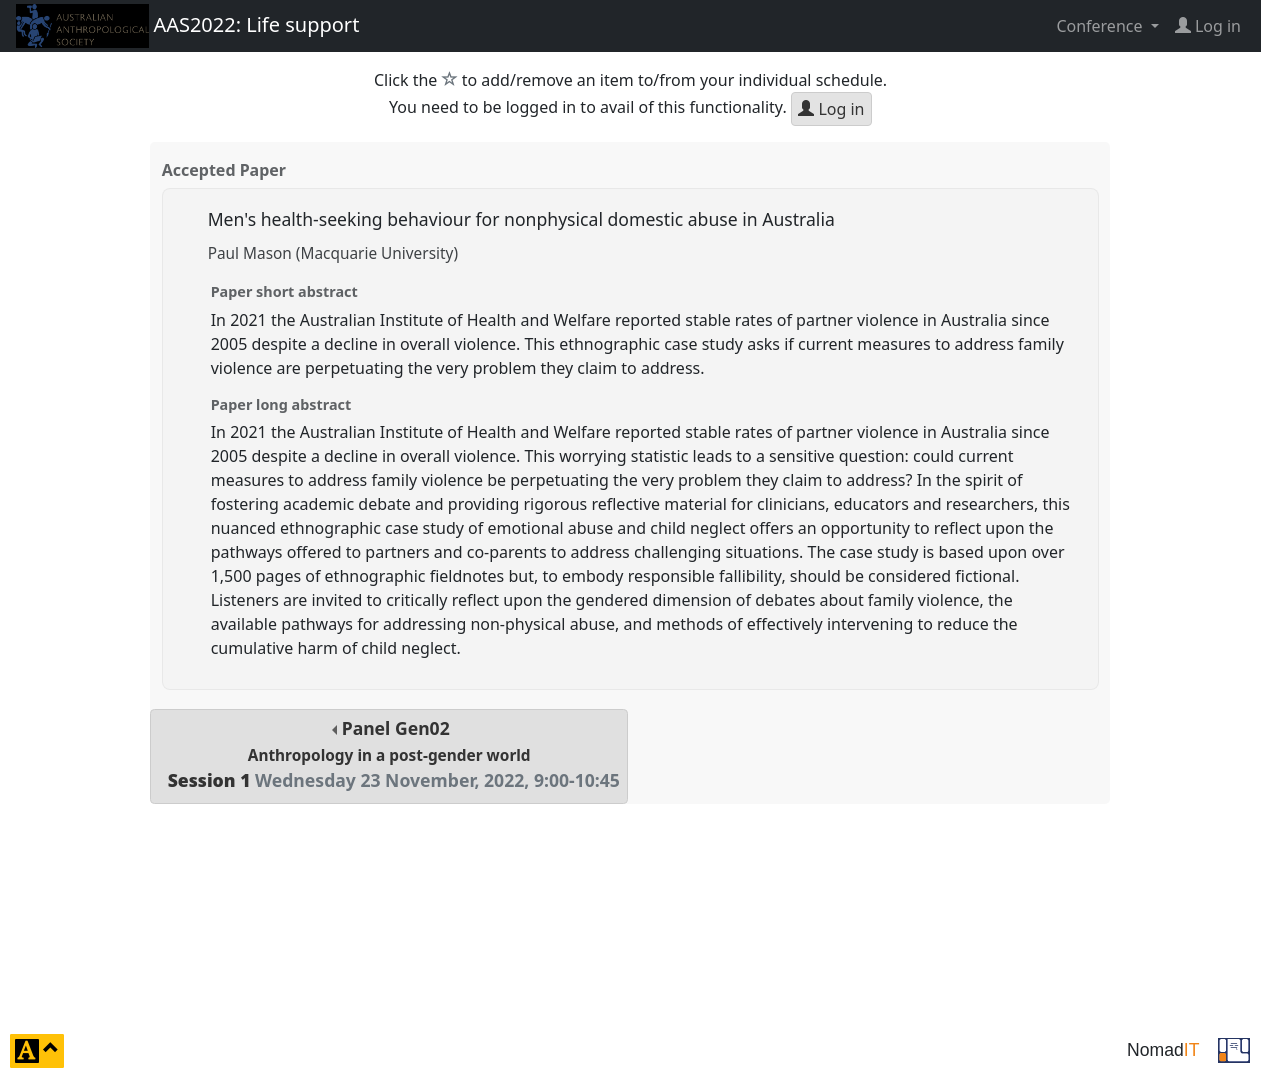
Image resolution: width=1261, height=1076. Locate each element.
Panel (389, 754)
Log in (831, 109)
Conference (1101, 26)
